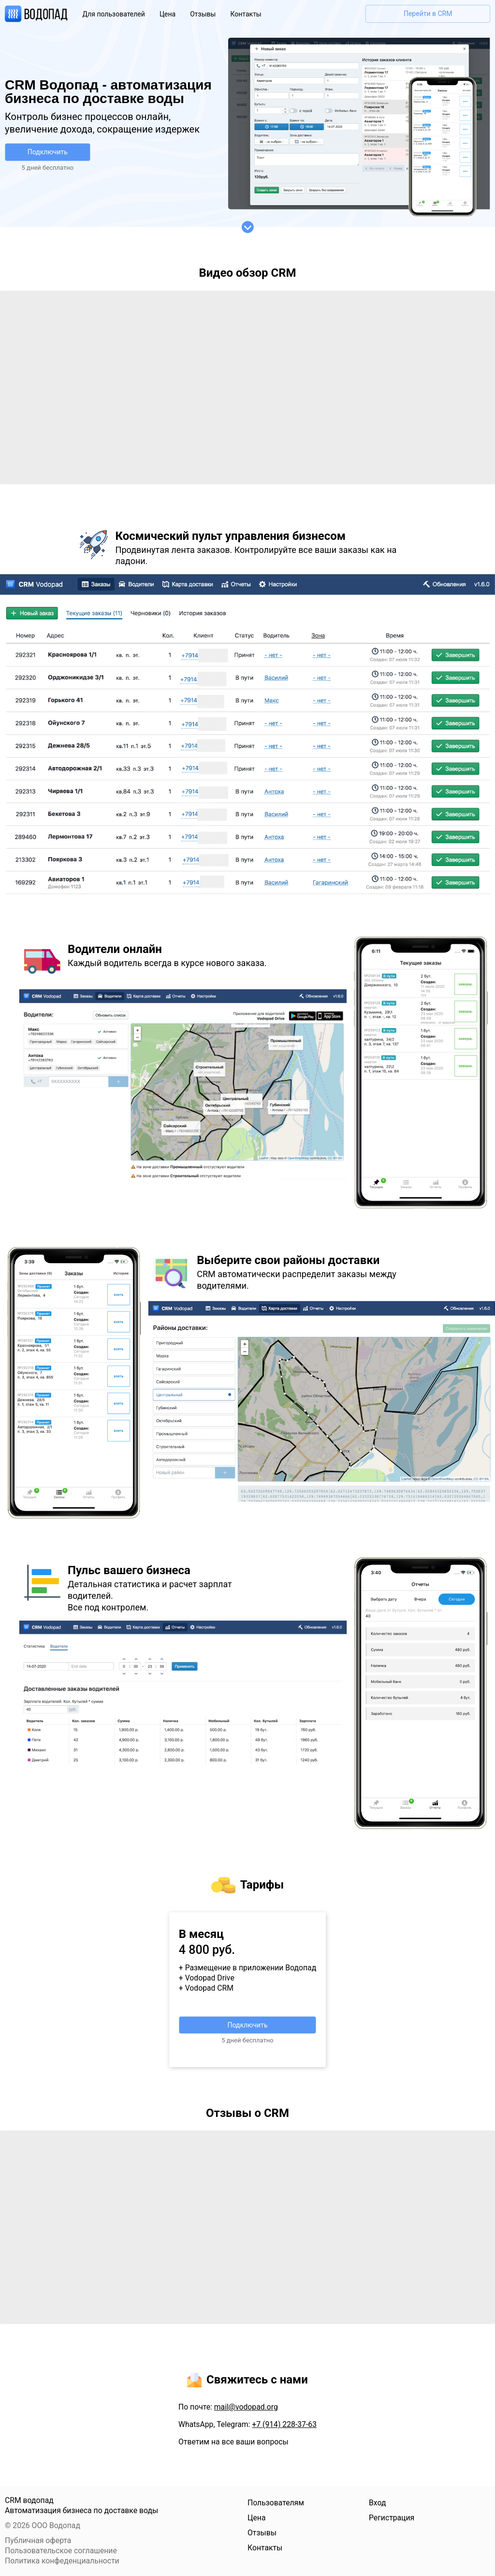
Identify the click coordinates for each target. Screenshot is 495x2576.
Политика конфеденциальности (62, 2560)
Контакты (245, 14)
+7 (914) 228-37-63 (284, 2424)
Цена (167, 14)
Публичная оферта (38, 2540)
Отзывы (203, 14)
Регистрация (391, 2517)
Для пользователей (114, 14)
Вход (377, 2502)
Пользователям (276, 2502)
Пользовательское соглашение (61, 2550)
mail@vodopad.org (246, 2407)
